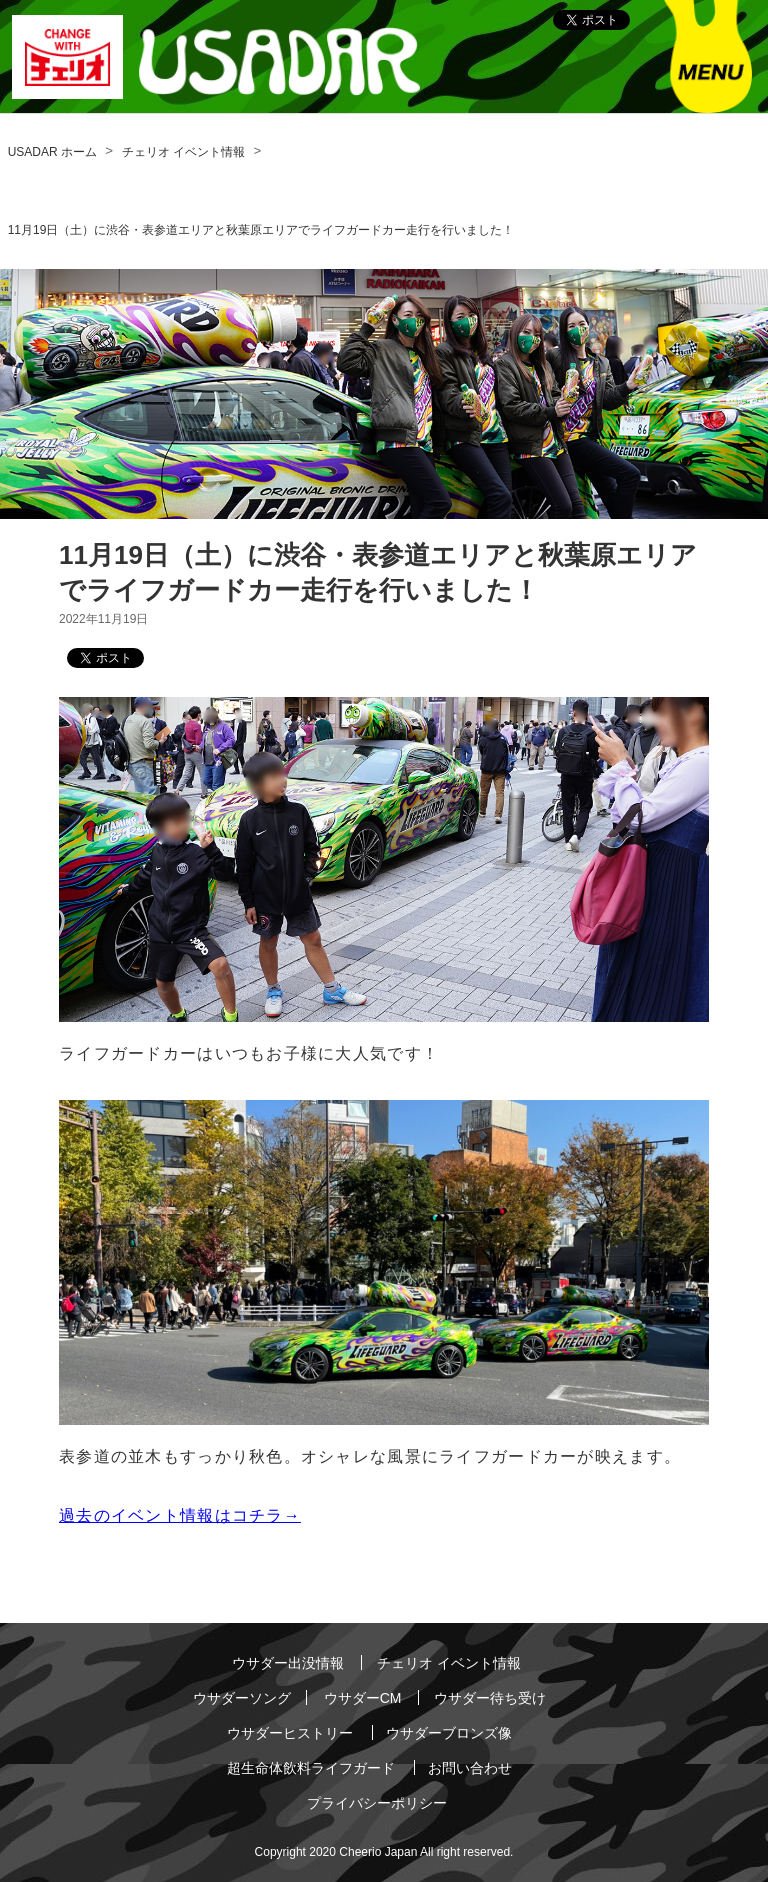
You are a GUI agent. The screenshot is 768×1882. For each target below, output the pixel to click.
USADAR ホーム (52, 152)
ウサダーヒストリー (290, 1733)
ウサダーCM (363, 1698)
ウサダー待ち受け (490, 1698)
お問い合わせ (470, 1768)
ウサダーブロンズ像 (449, 1733)
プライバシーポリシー (377, 1803)
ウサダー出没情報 (288, 1663)
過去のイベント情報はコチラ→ (180, 1515)
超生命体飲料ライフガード (311, 1768)
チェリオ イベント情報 (183, 152)
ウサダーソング (242, 1698)
